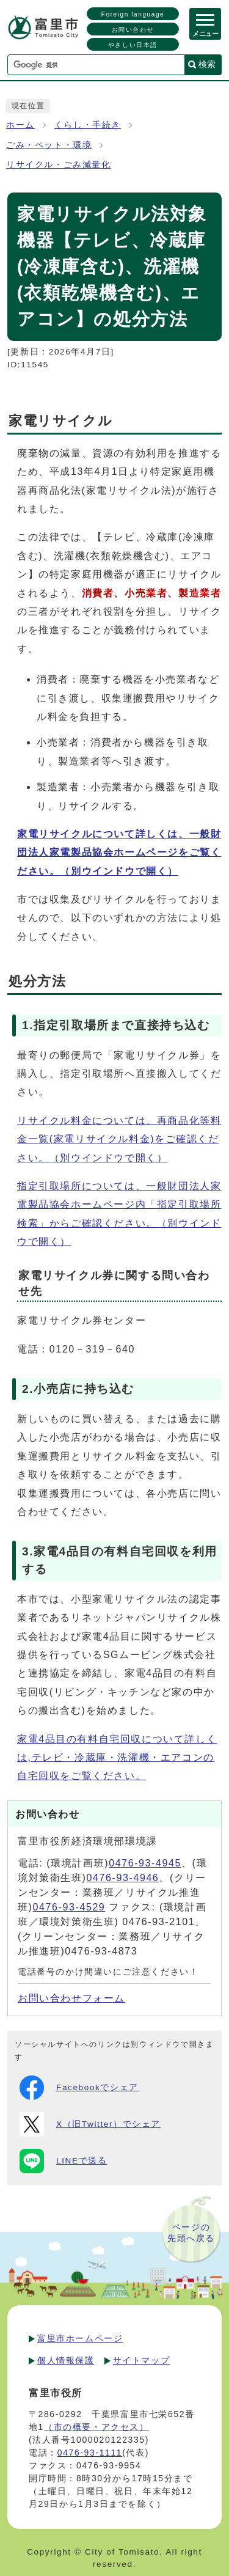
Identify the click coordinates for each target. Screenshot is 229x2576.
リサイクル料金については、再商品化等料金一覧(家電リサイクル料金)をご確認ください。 (119, 1139)
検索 (207, 64)
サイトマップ (141, 2360)
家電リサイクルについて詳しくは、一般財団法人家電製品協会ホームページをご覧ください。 (119, 852)
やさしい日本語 (133, 45)
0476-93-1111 (89, 2452)
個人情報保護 (66, 2360)
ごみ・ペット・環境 (49, 145)
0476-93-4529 (69, 1907)
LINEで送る (63, 2161)
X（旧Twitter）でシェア (90, 2124)
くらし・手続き (87, 125)
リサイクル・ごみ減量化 (58, 164)
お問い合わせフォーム (71, 1998)
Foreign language (132, 14)
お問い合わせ (133, 29)
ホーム (20, 125)
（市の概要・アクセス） (96, 2427)
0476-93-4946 (123, 1878)
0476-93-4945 (145, 1863)
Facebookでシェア (79, 2087)
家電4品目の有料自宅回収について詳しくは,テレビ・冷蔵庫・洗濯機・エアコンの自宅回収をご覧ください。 (117, 1758)
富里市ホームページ (80, 2338)
